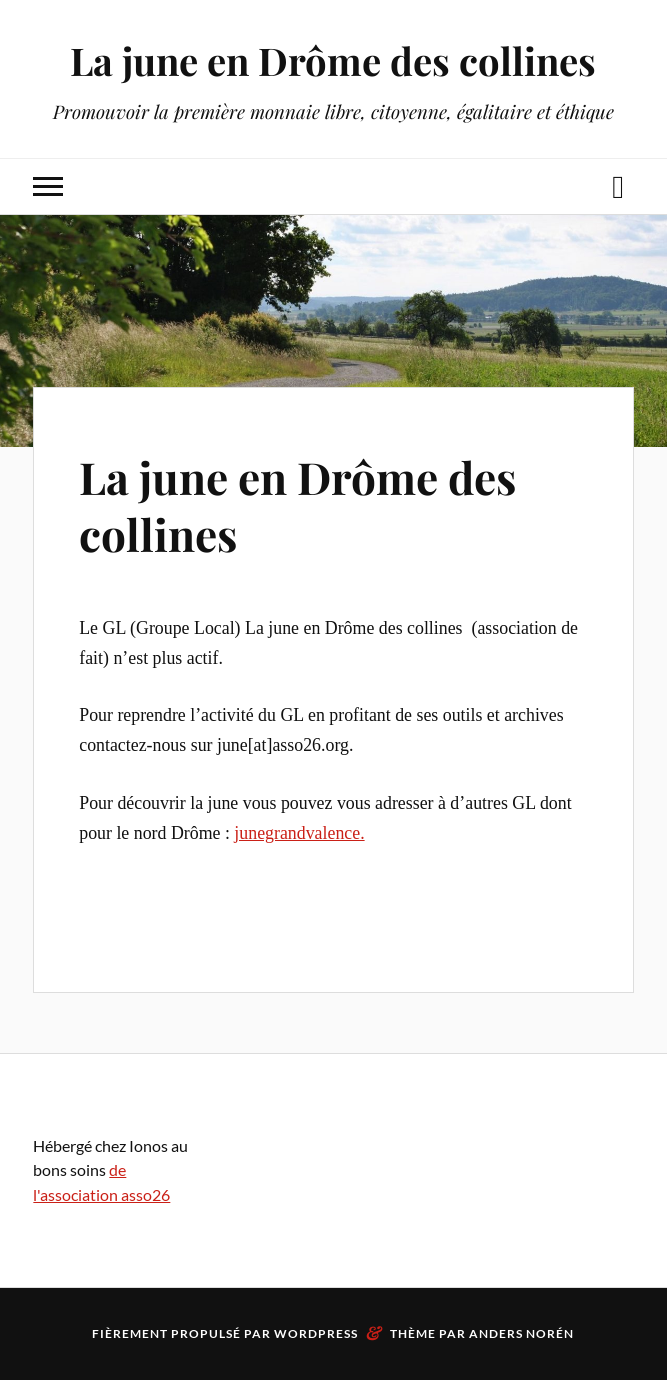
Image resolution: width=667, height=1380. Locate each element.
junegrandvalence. (299, 833)
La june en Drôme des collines (333, 60)
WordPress (316, 1333)
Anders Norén (521, 1333)
